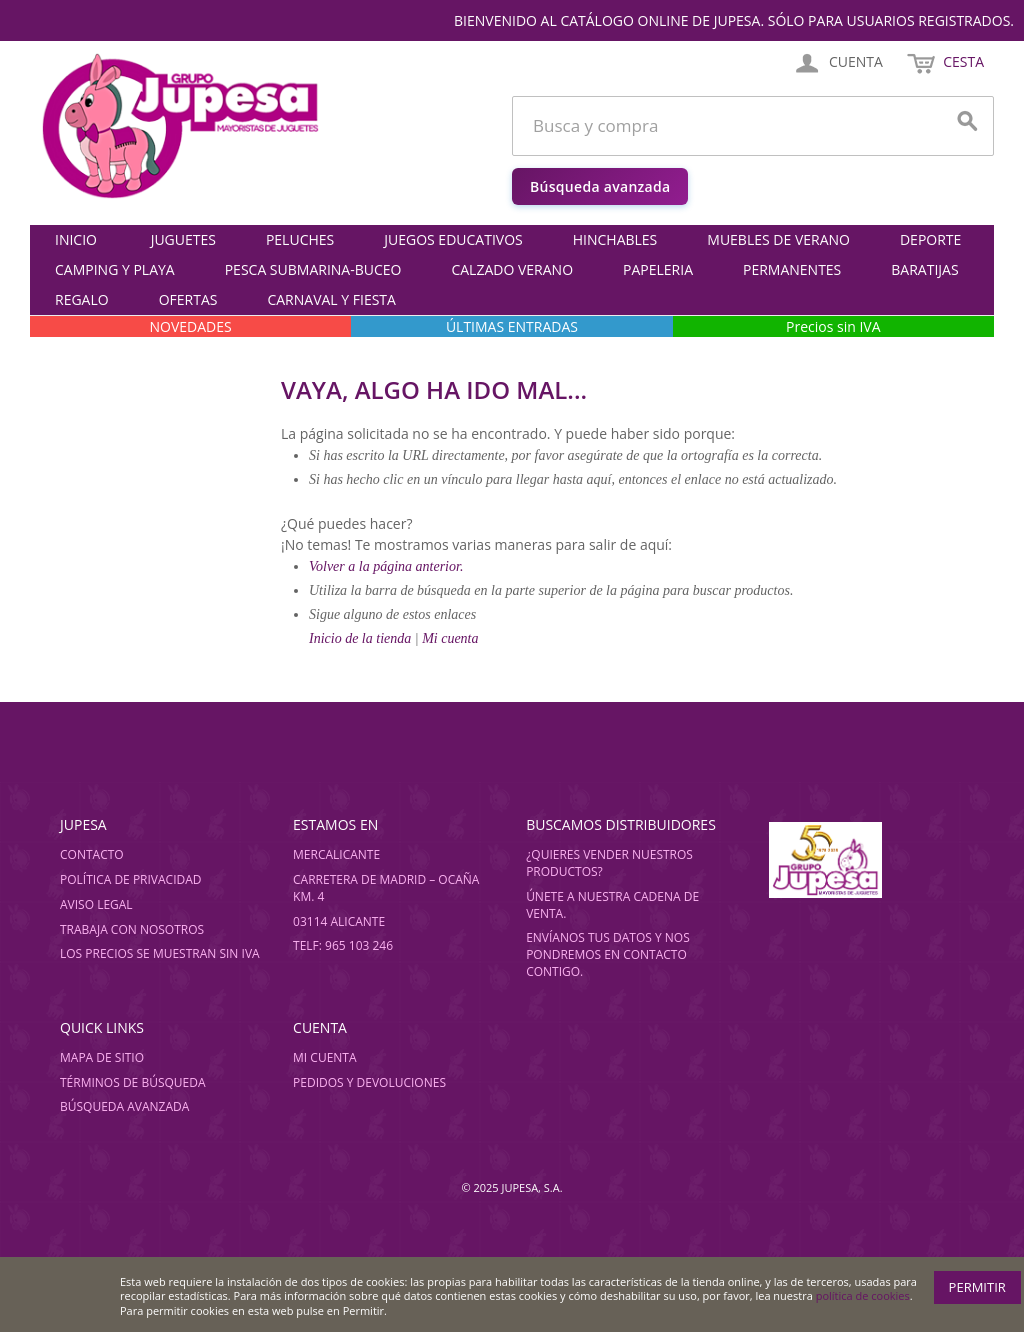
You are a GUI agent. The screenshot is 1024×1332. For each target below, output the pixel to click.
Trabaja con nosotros (132, 929)
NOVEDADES (191, 326)
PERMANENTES (792, 269)
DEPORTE (930, 239)
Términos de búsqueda (133, 1082)
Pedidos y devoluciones (369, 1082)
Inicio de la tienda (362, 638)
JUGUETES (183, 239)
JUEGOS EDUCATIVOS (453, 239)
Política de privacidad (131, 879)
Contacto (92, 854)
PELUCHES (300, 239)
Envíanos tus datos (589, 937)
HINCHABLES (615, 239)
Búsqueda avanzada (600, 186)
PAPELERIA (658, 269)
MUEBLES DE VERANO (778, 239)
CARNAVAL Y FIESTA (331, 299)
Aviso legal (96, 904)
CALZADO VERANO (512, 269)
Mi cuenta (450, 638)
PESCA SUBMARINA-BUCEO (313, 269)
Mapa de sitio (102, 1057)
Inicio (76, 239)
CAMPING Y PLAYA (115, 269)
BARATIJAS (924, 269)
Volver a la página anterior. (386, 566)
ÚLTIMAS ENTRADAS (512, 326)
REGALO (82, 299)
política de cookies (863, 1295)
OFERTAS (188, 299)
